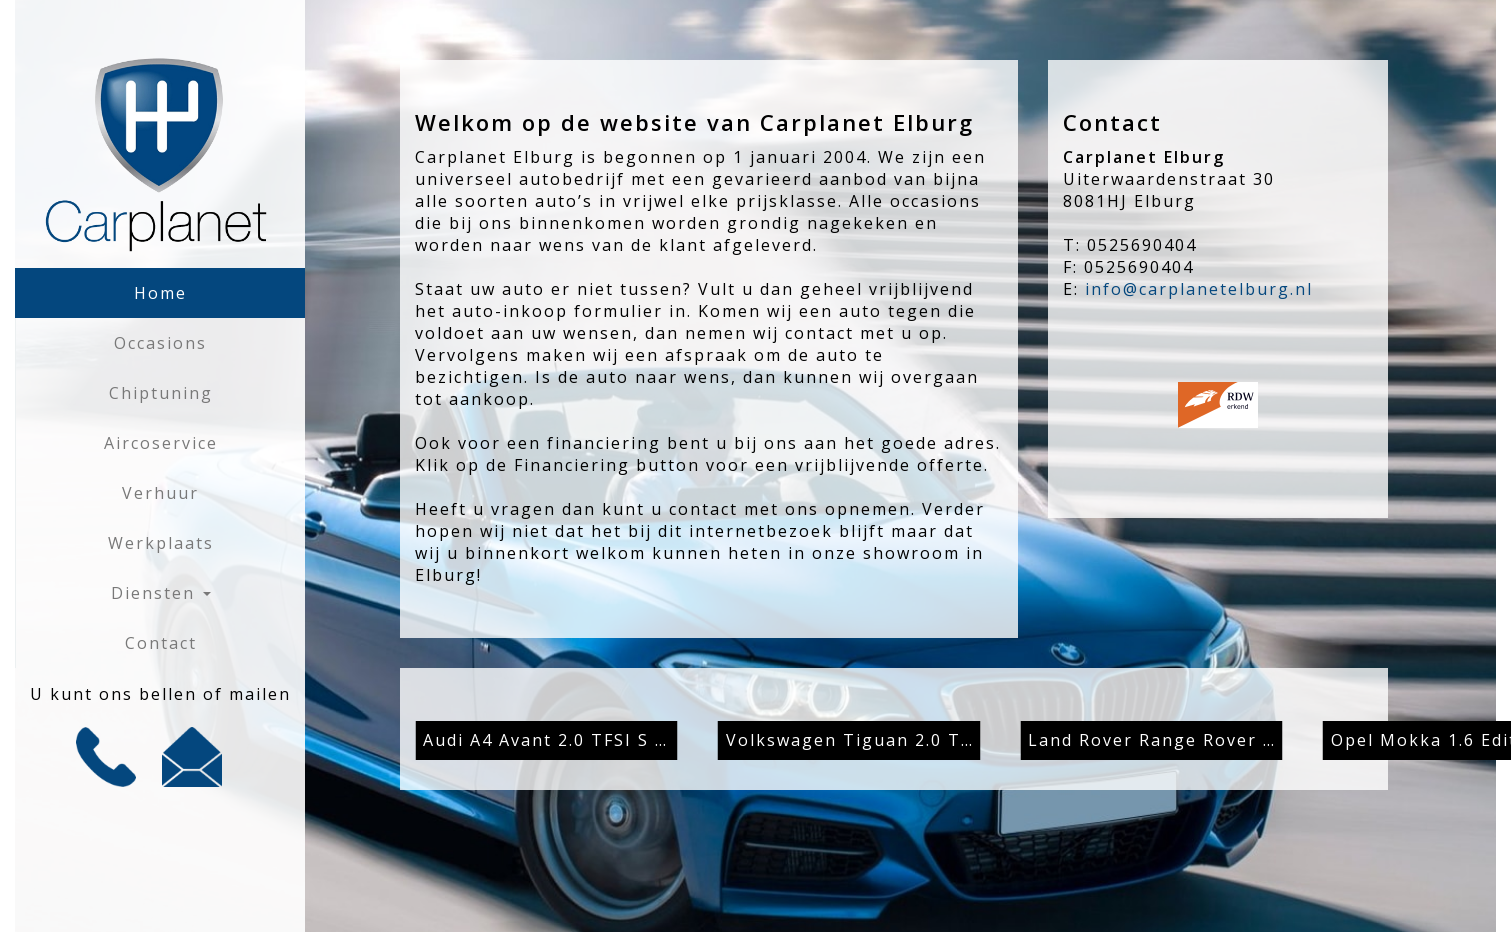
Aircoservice (161, 443)
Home (160, 293)
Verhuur (160, 493)
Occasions (160, 343)
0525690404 (1142, 245)
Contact (161, 643)
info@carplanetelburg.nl (1199, 289)
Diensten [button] (161, 593)
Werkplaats (161, 543)
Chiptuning (161, 393)
